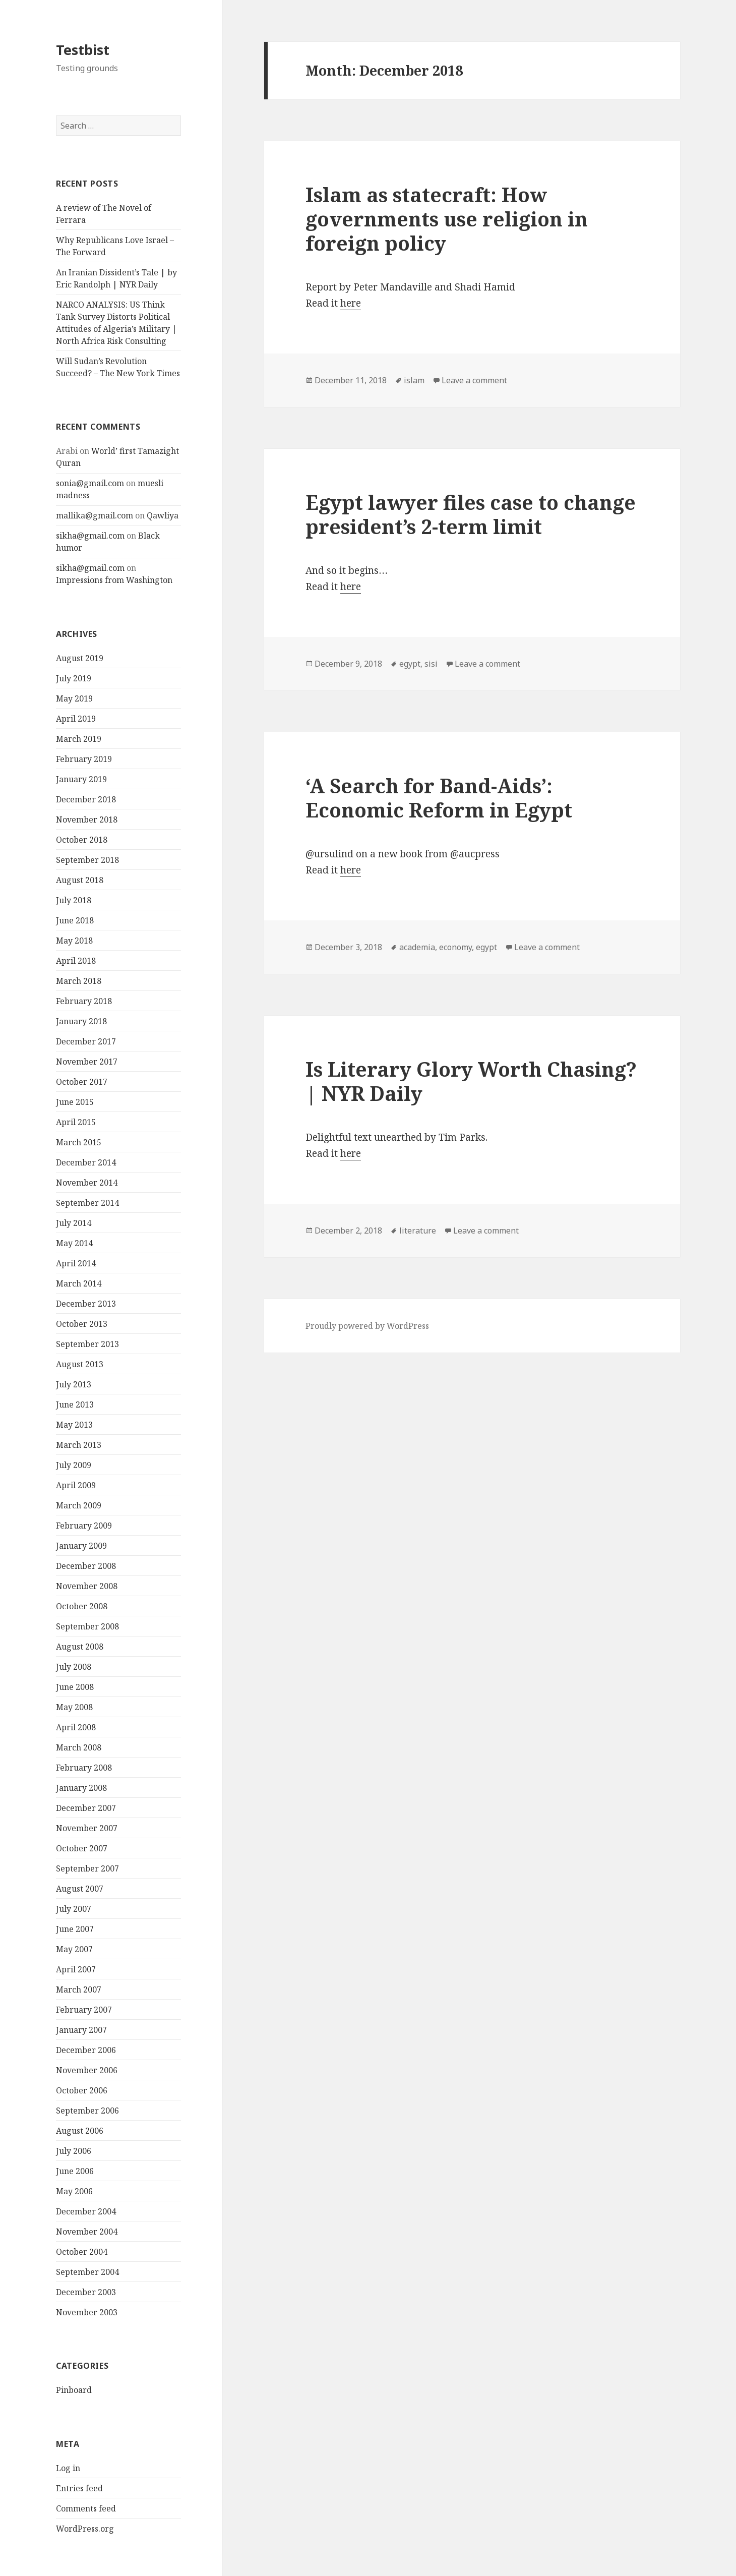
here (350, 303)
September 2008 (87, 1626)
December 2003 (86, 2292)
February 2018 (84, 1001)
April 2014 (76, 1263)
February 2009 (84, 1525)
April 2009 (76, 1485)
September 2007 (87, 1868)
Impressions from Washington (114, 580)
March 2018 (78, 980)
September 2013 (87, 1344)
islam (414, 380)
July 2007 (73, 1908)
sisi (431, 663)
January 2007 (81, 2029)
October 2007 (81, 1848)
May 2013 (74, 1424)
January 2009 (81, 1545)
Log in (68, 2468)
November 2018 (86, 819)
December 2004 (86, 2211)
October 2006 (81, 2090)
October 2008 (81, 1606)
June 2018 (75, 920)
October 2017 (81, 1081)
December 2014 (86, 1162)
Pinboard (74, 2389)
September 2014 (87, 1202)
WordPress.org (85, 2528)
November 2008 (86, 1586)
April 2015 (76, 1122)
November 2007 (86, 1828)
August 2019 (79, 658)
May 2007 (74, 1949)
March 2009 (78, 1505)
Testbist (82, 49)
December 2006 (86, 2050)
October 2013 (81, 1323)
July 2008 (73, 1666)
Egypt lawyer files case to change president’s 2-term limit (470, 514)
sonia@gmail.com (90, 483)
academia (417, 947)
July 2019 (73, 678)
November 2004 (86, 2231)
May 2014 (74, 1243)
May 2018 (74, 940)
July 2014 (73, 1222)
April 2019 (76, 718)
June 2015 (75, 1101)
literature (417, 1230)
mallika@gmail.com (94, 515)
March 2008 (78, 1747)
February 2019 (84, 759)
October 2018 (81, 839)
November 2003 (86, 2312)
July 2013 (73, 1384)
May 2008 (74, 1707)
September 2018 (87, 859)
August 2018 (79, 880)
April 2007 (76, 1969)
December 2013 (86, 1303)
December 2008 (86, 1565)
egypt (409, 663)
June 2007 (75, 1929)
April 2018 (76, 960)
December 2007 (86, 1807)
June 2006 (75, 2171)
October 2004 (81, 2251)
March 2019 (78, 738)
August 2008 (79, 1646)
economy (455, 947)
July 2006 (73, 2150)
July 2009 (73, 1465)
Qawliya (162, 515)
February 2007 (84, 2009)
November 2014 (86, 1182)
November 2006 (86, 2070)
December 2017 (86, 1041)
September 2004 (87, 2271)
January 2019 (81, 779)
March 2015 (78, 1142)
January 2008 (81, 1787)
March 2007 (78, 1989)
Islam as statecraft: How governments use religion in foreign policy (446, 218)
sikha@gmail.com (90, 535)
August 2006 (79, 2130)
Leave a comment (474, 380)
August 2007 (79, 1888)
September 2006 (87, 2110)
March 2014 (78, 1283)
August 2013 (79, 1364)
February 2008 (84, 1767)
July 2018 (73, 900)
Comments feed (86, 2508)
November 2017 (86, 1061)
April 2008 (76, 1727)
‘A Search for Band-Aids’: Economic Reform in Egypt (438, 797)
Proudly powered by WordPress (367, 1325)
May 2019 (74, 698)
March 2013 (78, 1444)
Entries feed (79, 2488)
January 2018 (81, 1021)
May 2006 (74, 2191)
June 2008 (75, 1686)
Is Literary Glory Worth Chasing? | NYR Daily (471, 1081)
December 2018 (86, 799)
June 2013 (75, 1404)
